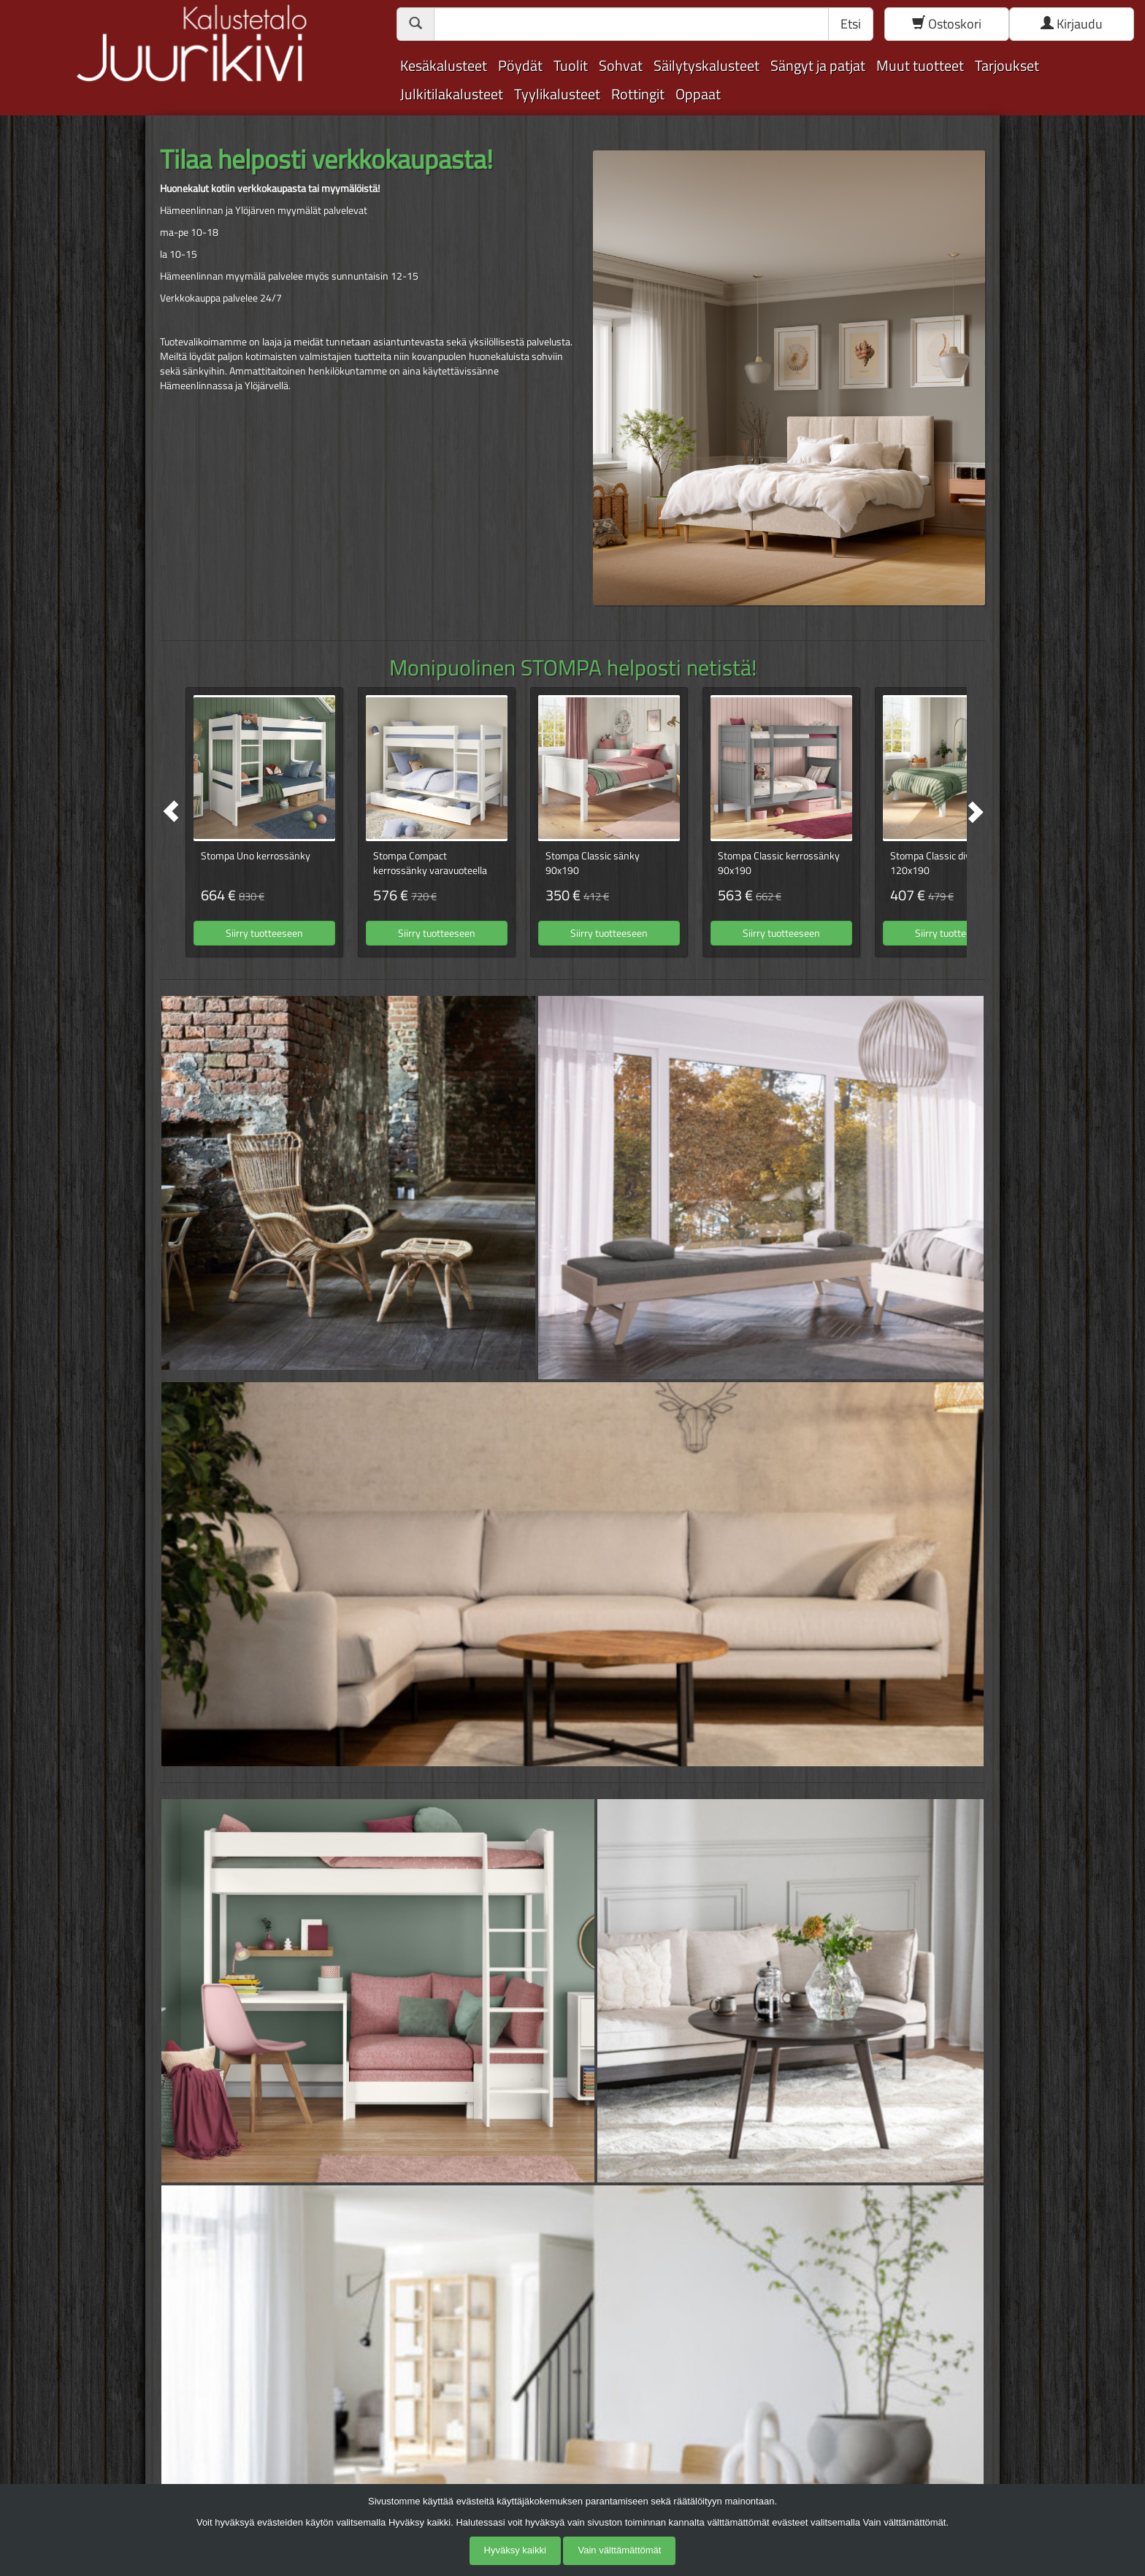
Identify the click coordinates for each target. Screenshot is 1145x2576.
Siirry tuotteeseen (264, 932)
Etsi (850, 24)
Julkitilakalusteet (451, 94)
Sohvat (621, 65)
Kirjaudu (1072, 24)
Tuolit (571, 65)
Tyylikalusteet (557, 94)
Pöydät (520, 65)
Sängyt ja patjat (817, 65)
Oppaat (698, 94)
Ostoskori (946, 24)
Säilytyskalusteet (706, 65)
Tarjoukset (1007, 65)
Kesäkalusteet (443, 65)
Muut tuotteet (920, 65)
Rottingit (638, 94)
